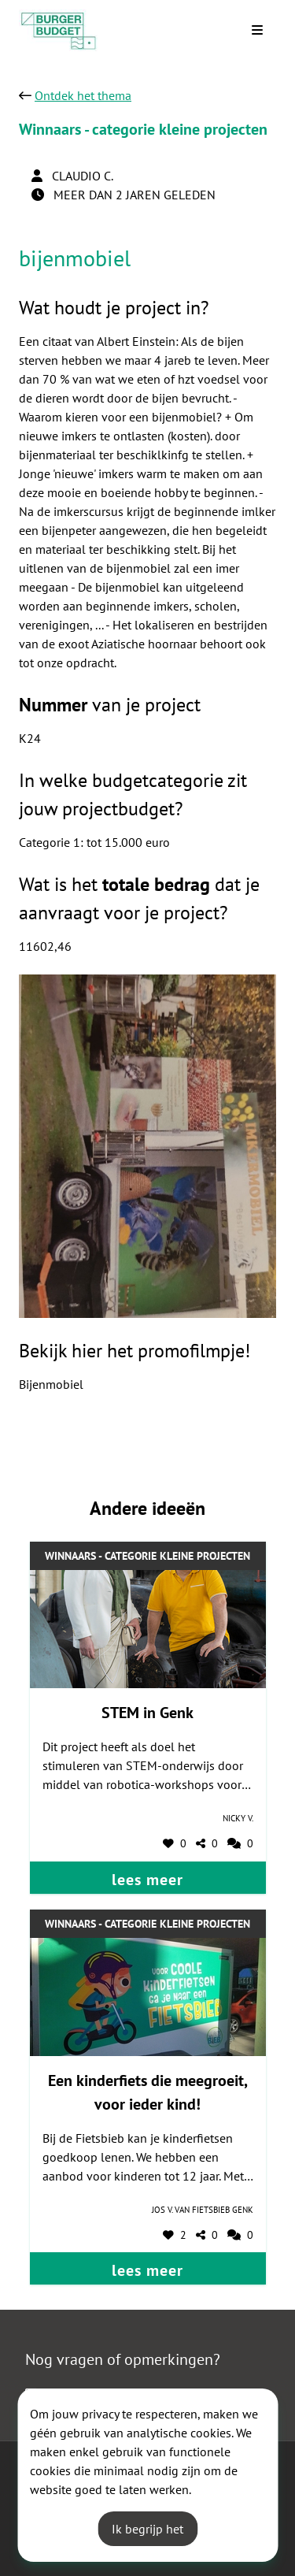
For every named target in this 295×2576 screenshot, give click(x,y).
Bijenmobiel (51, 1384)
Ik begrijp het (147, 2529)
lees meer (147, 1879)
